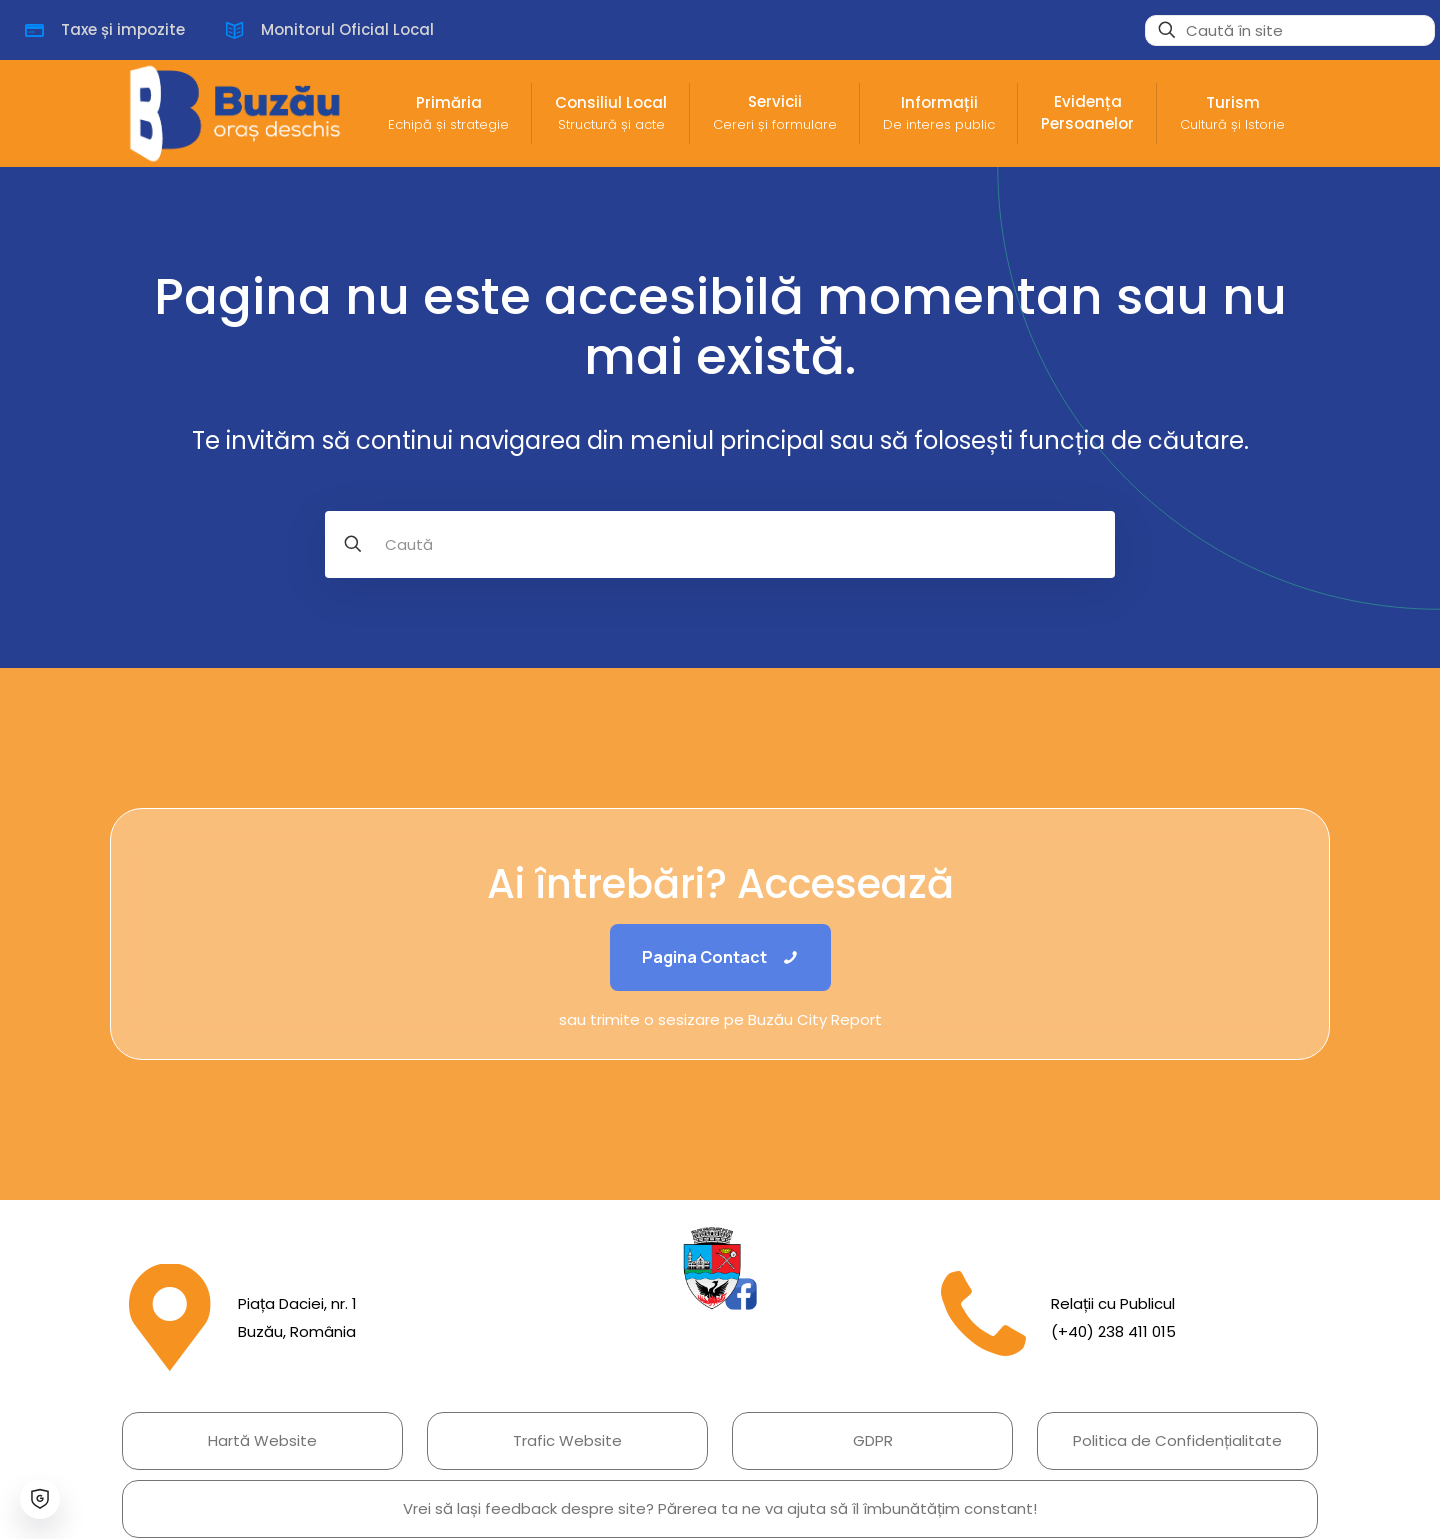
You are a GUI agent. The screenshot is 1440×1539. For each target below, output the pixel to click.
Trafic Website (567, 1440)
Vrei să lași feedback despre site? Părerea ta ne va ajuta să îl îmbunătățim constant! (720, 1508)
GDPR (873, 1440)
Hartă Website (262, 1440)
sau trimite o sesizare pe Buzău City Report (720, 1019)
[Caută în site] (1290, 30)
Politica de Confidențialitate (1177, 1440)
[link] (720, 1268)
